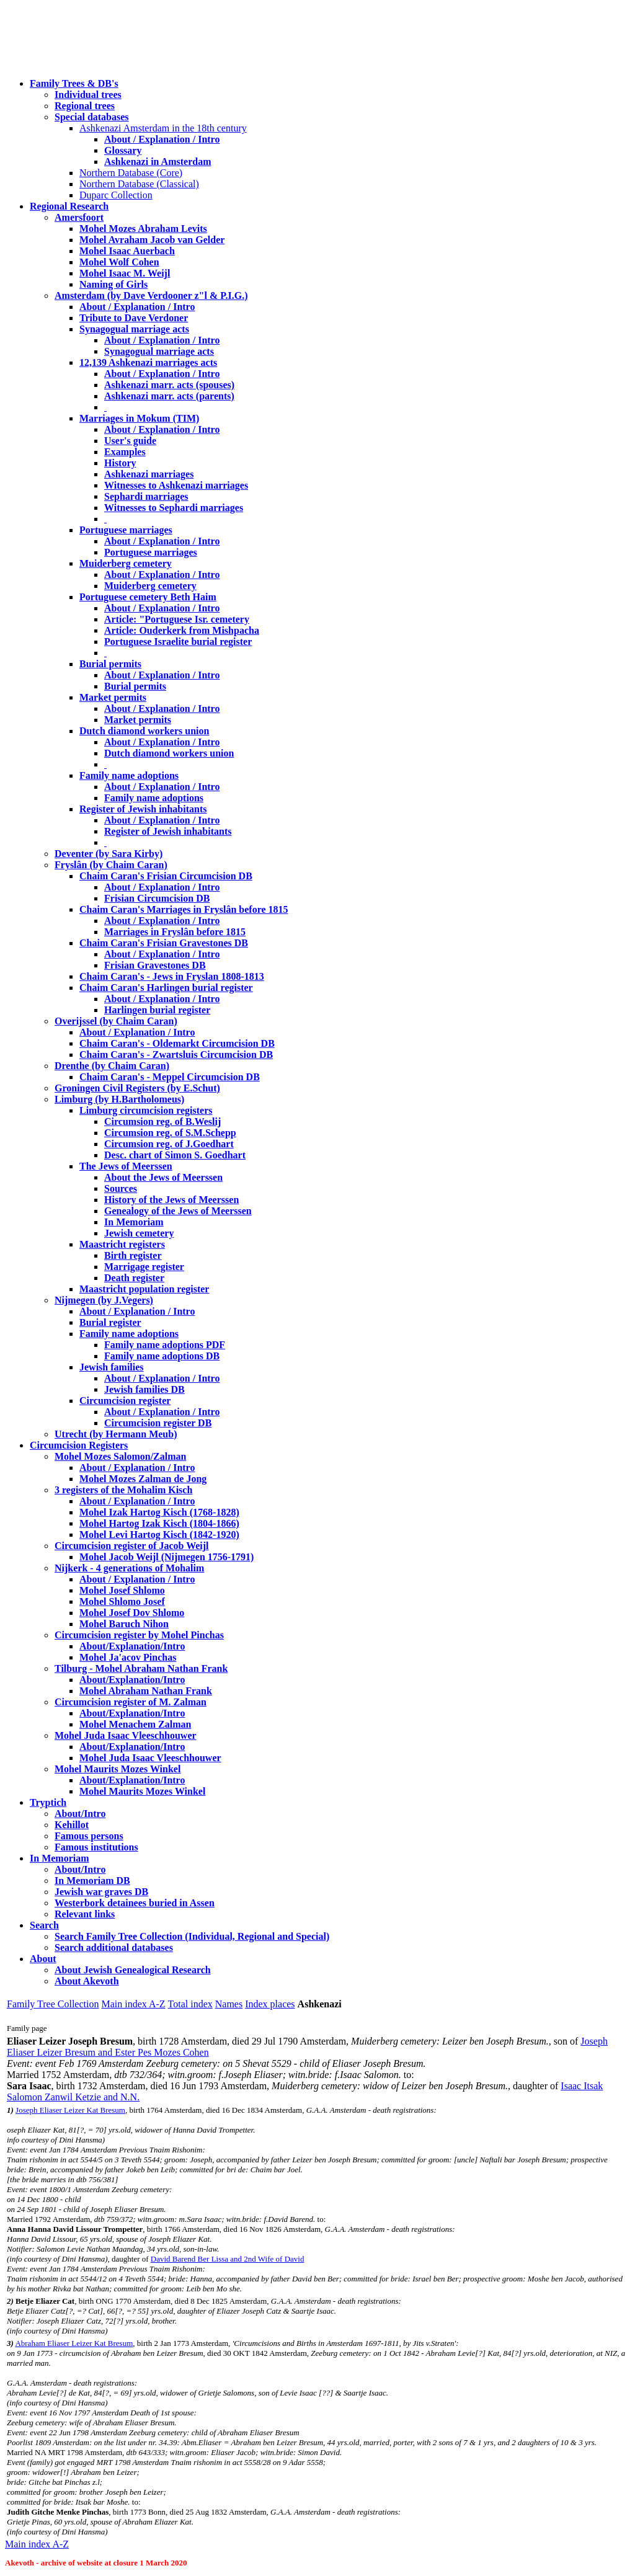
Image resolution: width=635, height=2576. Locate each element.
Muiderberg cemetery (125, 563)
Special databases (92, 117)
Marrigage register (144, 1266)
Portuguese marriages (125, 530)
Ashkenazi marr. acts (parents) (169, 396)
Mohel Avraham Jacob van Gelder (151, 239)
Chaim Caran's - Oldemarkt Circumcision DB (177, 1043)
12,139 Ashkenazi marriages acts (148, 362)
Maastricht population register (144, 1289)
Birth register (133, 1255)
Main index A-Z (133, 2004)
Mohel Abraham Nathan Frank (145, 1691)
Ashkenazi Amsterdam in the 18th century (163, 128)
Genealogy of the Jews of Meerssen (178, 1211)
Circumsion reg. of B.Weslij (162, 1121)
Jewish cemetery (139, 1233)
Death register (134, 1277)
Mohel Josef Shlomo (122, 1590)
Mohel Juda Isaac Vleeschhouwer (150, 1757)
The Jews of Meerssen (125, 1166)
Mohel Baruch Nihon (124, 1624)
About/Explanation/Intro (132, 1646)
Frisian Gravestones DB (155, 965)
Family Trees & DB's (74, 83)
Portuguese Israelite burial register (178, 641)
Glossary (122, 150)
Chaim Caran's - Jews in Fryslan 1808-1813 (171, 976)
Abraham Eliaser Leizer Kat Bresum (74, 2343)
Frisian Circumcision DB (157, 898)
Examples (125, 451)
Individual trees (88, 94)
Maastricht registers (122, 1244)
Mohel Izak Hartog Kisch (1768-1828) (159, 1512)
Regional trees (85, 105)
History (120, 463)
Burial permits (110, 664)
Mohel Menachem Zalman (135, 1724)
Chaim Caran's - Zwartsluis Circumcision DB (176, 1054)
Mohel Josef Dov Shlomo (131, 1612)
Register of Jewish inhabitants (143, 809)
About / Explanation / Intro (162, 139)
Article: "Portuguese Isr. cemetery (176, 619)
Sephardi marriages (146, 496)
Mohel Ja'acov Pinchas (127, 1657)
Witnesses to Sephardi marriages (173, 507)
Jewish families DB (144, 1389)
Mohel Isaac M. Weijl (124, 273)
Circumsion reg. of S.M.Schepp (170, 1132)
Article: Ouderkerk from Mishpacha (181, 630)
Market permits (112, 697)
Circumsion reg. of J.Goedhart (169, 1144)
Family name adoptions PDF (164, 1344)
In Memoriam (134, 1222)
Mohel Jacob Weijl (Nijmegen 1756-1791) (166, 1557)
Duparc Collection (116, 195)
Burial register (110, 1322)
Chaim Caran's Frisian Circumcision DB (165, 876)
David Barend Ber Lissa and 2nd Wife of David (227, 2258)
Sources (120, 1188)
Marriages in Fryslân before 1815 (175, 931)
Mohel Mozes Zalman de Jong (142, 1478)
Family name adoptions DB (162, 1356)
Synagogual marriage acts (134, 329)
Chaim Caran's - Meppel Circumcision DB (169, 1077)
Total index (190, 2004)
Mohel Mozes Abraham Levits (143, 228)
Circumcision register (125, 1400)
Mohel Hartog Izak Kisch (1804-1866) (159, 1523)
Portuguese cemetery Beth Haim (147, 597)
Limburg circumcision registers (146, 1110)
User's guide (130, 440)
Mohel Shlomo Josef (122, 1601)
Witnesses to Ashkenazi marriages (176, 485)
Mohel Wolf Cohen (119, 262)
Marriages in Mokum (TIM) (139, 418)
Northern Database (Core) (130, 172)
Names (228, 2004)
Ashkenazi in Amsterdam (157, 161)
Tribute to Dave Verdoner (133, 318)
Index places (270, 2004)
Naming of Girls (113, 284)
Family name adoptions (129, 775)
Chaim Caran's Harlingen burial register (166, 987)
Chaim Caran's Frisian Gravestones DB (163, 943)
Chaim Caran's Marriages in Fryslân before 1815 (183, 909)
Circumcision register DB (157, 1423)
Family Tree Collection (53, 2004)
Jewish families (111, 1367)
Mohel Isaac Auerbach (127, 251)
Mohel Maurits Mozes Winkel (142, 1791)
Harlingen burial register (157, 1010)
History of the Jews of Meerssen (171, 1199)
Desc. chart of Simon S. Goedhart (175, 1155)
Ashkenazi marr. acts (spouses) (169, 385)
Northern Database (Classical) (139, 184)
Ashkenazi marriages (148, 474)
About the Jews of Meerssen (163, 1177)
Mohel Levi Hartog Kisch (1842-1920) (159, 1534)
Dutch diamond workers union (144, 731)
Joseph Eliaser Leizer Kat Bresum (70, 2110)
